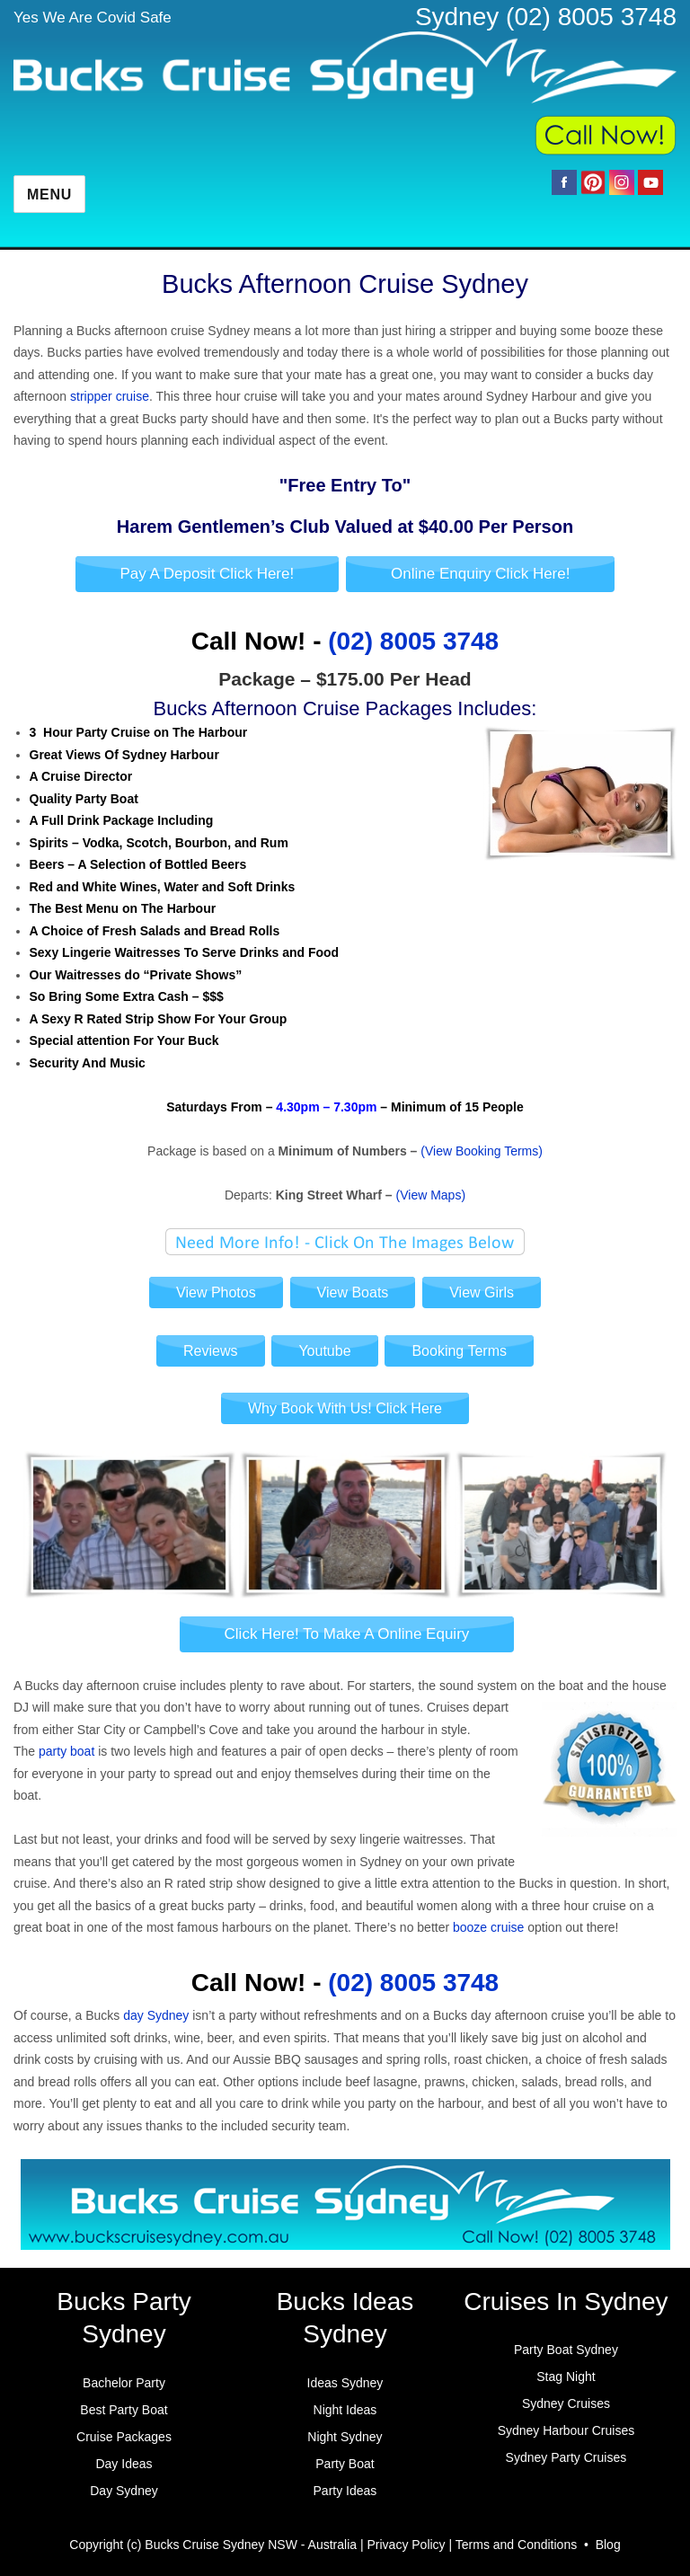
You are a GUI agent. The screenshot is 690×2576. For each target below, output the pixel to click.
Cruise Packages (124, 2437)
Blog (608, 2544)
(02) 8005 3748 (591, 17)
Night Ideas (345, 2410)
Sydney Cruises (566, 2403)
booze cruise (488, 1927)
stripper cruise (109, 396)
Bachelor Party (124, 2383)
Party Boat (344, 2463)
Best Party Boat (123, 2410)
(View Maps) (431, 1195)
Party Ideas (345, 2490)
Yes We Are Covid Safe (92, 17)
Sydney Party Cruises (566, 2457)
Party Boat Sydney (566, 2349)
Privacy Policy (406, 2544)
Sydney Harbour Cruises (566, 2430)
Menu (49, 194)
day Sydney (156, 2015)
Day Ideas (123, 2463)
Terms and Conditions (516, 2544)
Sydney (457, 17)
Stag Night (565, 2376)
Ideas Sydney (345, 2383)
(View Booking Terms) (481, 1151)
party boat (66, 1751)
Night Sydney (344, 2437)
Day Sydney (123, 2490)
